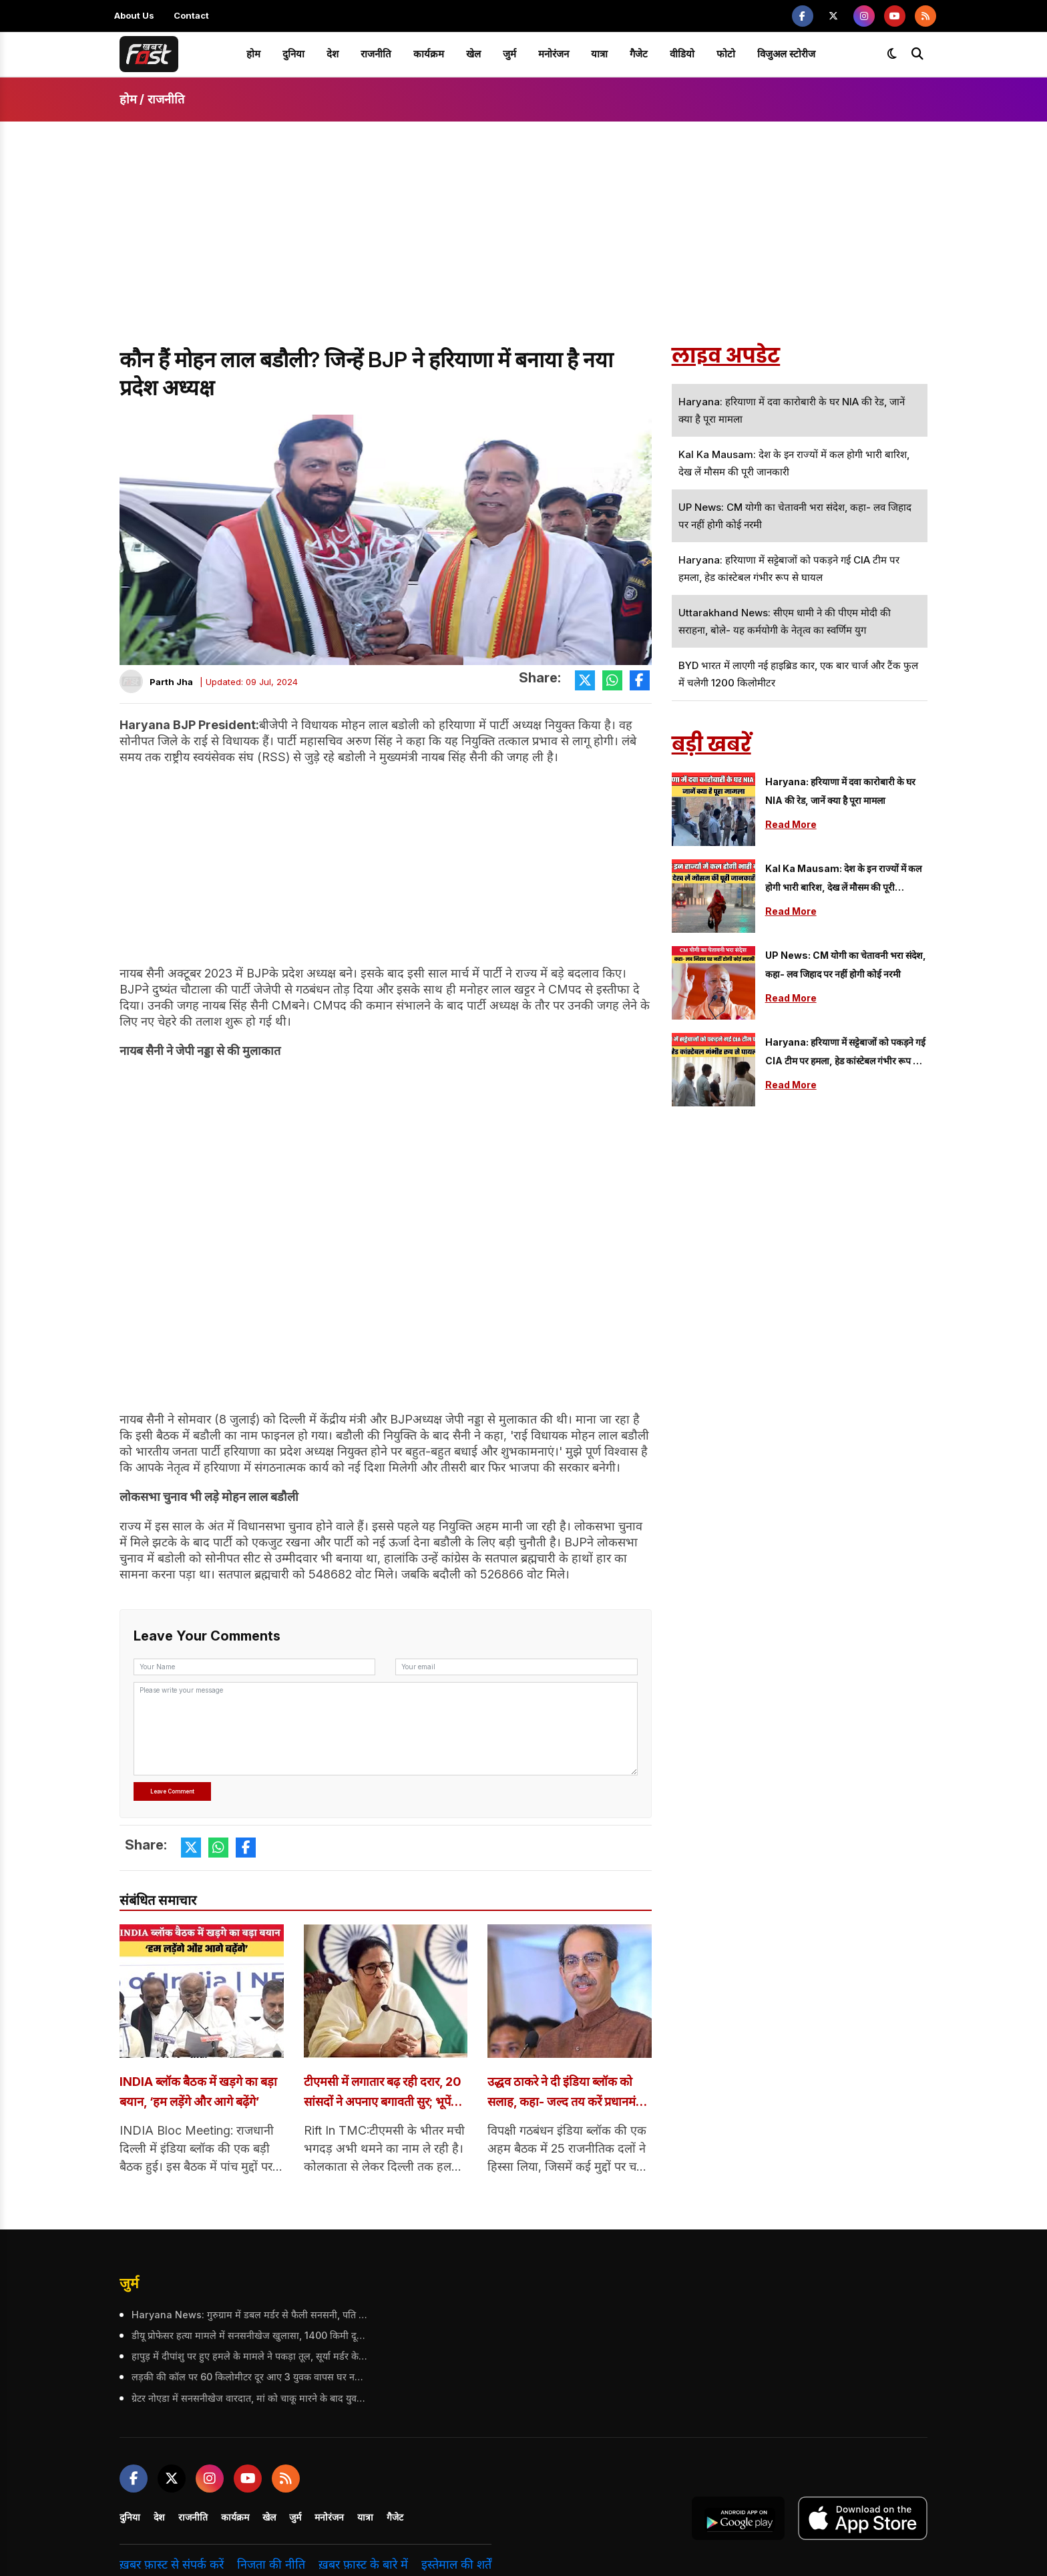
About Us (134, 15)
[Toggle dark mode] (892, 54)
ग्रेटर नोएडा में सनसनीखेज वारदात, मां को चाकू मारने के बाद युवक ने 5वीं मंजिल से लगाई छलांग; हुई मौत (248, 2399)
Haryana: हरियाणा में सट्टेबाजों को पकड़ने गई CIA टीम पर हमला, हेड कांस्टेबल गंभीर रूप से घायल (845, 1053)
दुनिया (293, 53)
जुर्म (509, 53)
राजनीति (376, 53)
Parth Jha (171, 681)
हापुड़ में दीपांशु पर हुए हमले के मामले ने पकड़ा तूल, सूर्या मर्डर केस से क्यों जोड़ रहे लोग (248, 2357)
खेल (473, 53)
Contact (191, 15)
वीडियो (682, 53)
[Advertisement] (523, 245)
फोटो (725, 53)
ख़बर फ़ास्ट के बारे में (363, 2566)
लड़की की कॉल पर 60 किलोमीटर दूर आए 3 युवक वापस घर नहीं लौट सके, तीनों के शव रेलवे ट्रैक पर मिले (248, 2379)
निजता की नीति (271, 2566)
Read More (791, 824)
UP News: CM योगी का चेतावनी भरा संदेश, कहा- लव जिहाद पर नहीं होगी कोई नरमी (845, 964)
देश (333, 53)
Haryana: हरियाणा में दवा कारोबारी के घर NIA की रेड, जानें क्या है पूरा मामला (840, 791)
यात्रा (599, 53)
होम (253, 53)
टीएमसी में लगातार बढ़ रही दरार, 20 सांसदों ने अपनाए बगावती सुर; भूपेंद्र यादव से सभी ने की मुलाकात (385, 2094)
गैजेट (639, 53)
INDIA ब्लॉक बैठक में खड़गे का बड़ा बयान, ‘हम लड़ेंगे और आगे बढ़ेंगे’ (195, 2094)
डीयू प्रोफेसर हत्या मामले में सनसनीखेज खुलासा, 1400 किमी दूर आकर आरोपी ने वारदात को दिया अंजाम (248, 2337)
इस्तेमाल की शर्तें (456, 2566)
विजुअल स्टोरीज (786, 53)
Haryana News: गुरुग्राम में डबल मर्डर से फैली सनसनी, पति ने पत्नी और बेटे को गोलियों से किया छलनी (248, 2315)
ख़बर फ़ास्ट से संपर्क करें (172, 2566)
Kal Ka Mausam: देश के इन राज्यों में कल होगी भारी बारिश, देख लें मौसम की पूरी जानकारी (843, 880)
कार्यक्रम (428, 53)
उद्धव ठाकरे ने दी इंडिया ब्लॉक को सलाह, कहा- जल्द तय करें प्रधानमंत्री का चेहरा (567, 2094)
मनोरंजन (553, 53)
